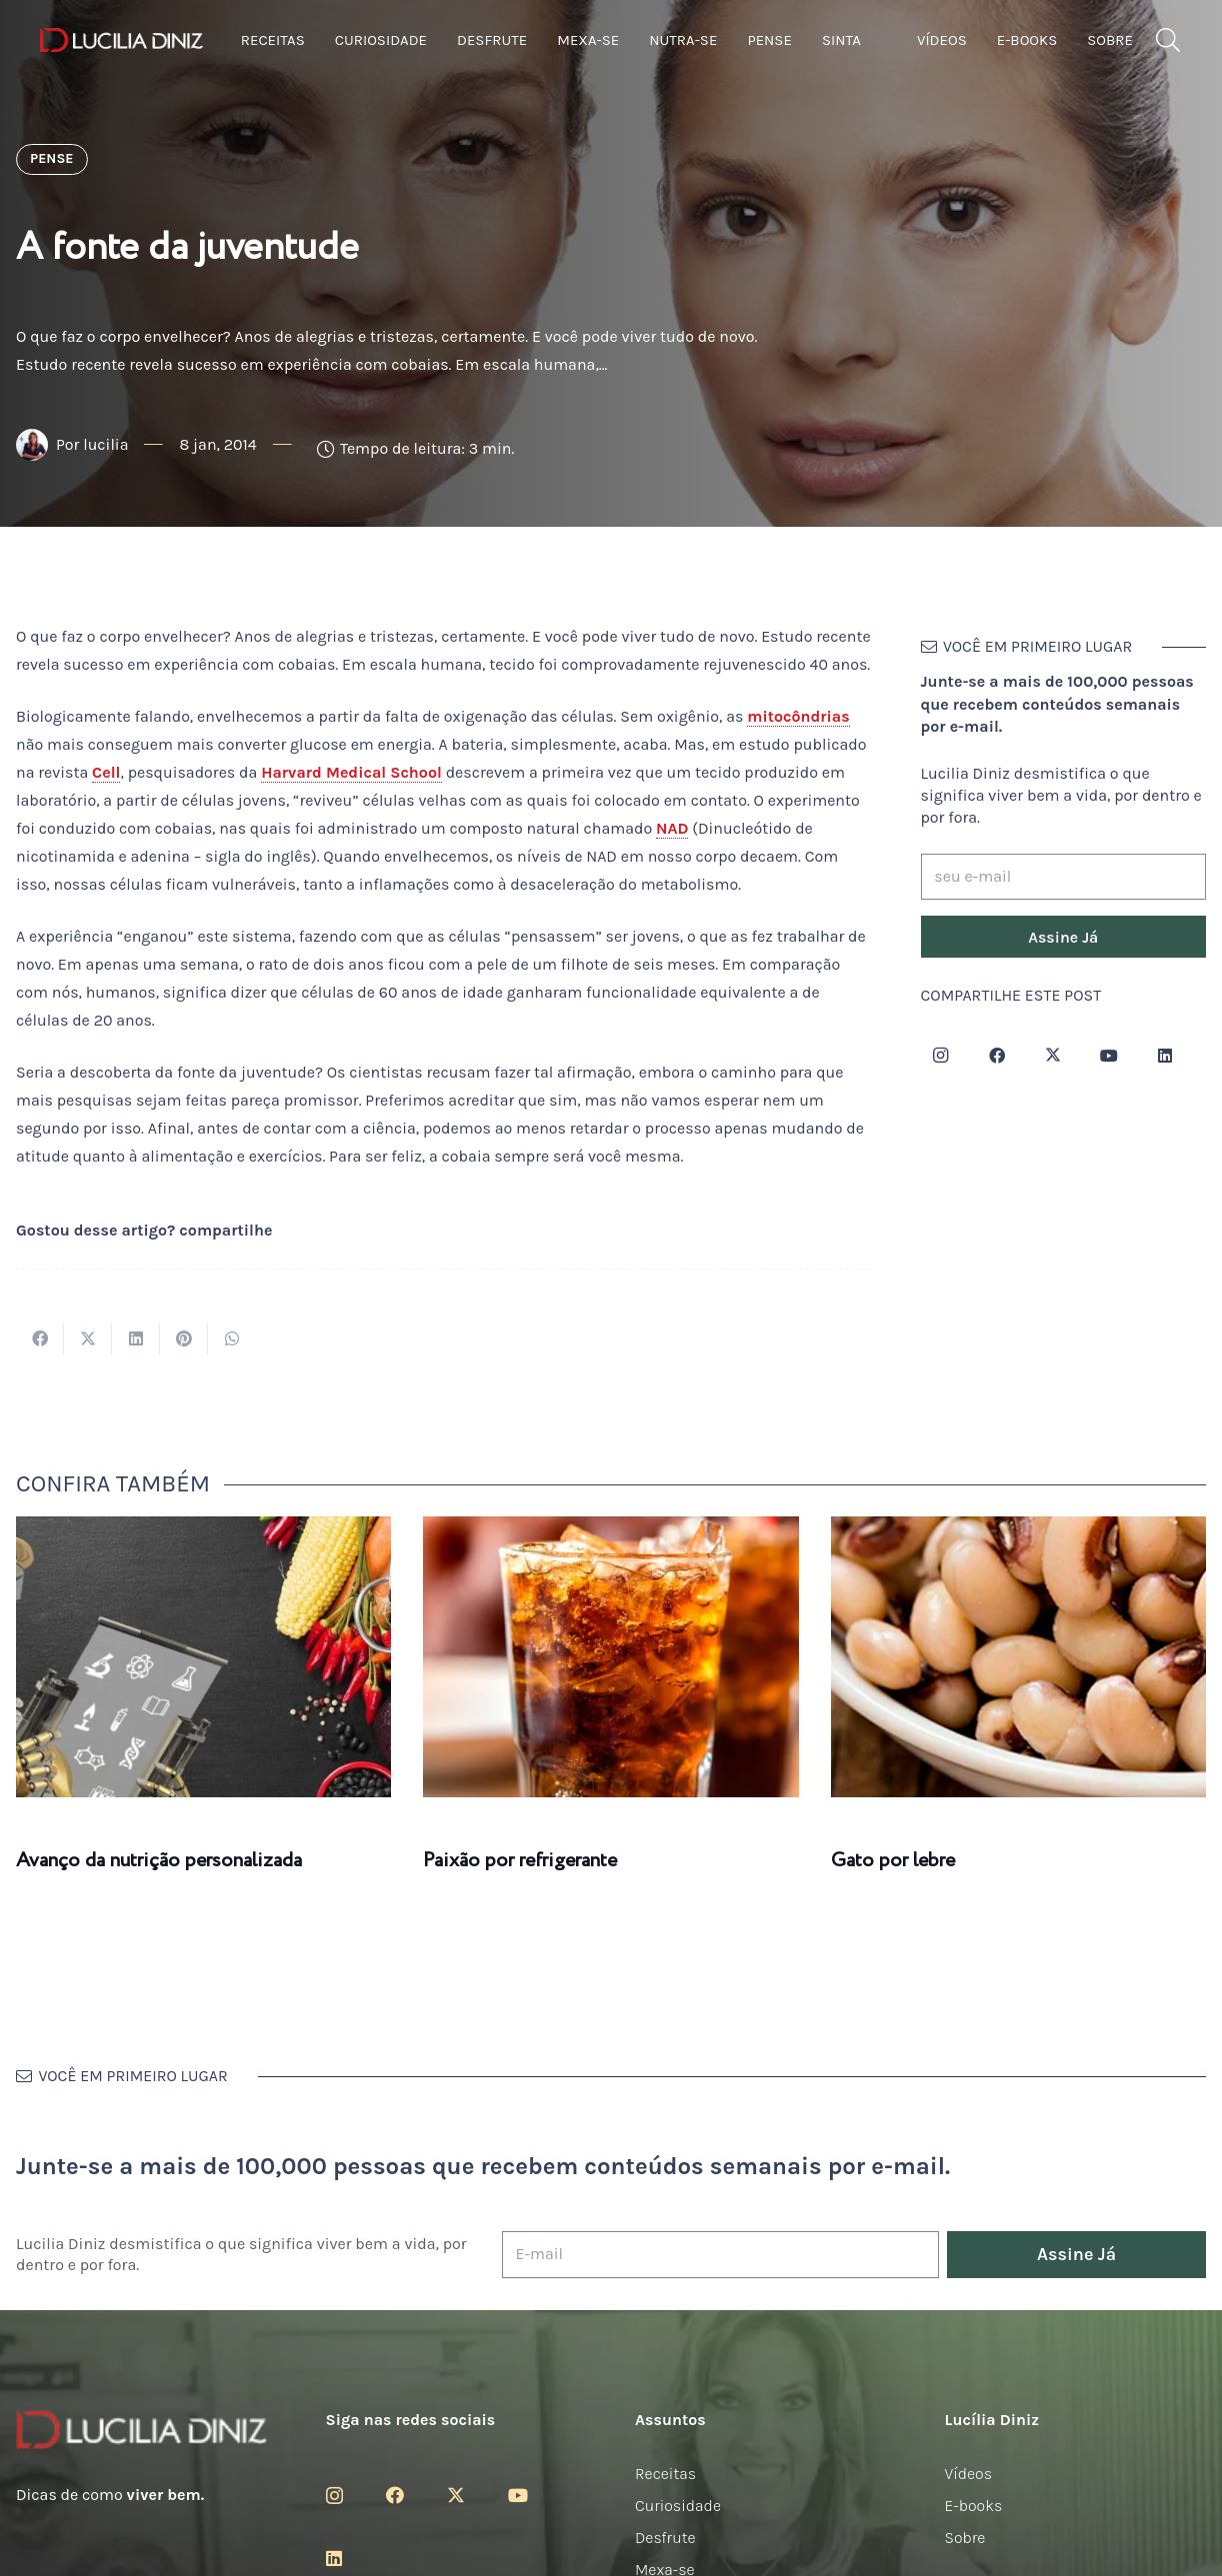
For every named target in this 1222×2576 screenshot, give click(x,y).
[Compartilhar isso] (40, 1338)
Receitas (665, 2473)
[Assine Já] (1064, 937)
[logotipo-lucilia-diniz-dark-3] (121, 40)
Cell (106, 772)
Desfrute (665, 2537)
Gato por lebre (893, 1860)
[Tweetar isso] (88, 1338)
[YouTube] (1109, 1056)
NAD (672, 828)
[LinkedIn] (1165, 1056)
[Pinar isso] (184, 1338)
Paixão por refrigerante (520, 1860)
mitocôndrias (798, 716)
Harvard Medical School (351, 772)
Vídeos (969, 2473)
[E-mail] (720, 2254)
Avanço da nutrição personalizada (159, 1860)
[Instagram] (941, 1056)
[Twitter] (1053, 1056)
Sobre (965, 2537)
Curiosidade (678, 2505)
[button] (1167, 40)
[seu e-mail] (1064, 877)
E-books (974, 2505)
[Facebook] (997, 1056)
